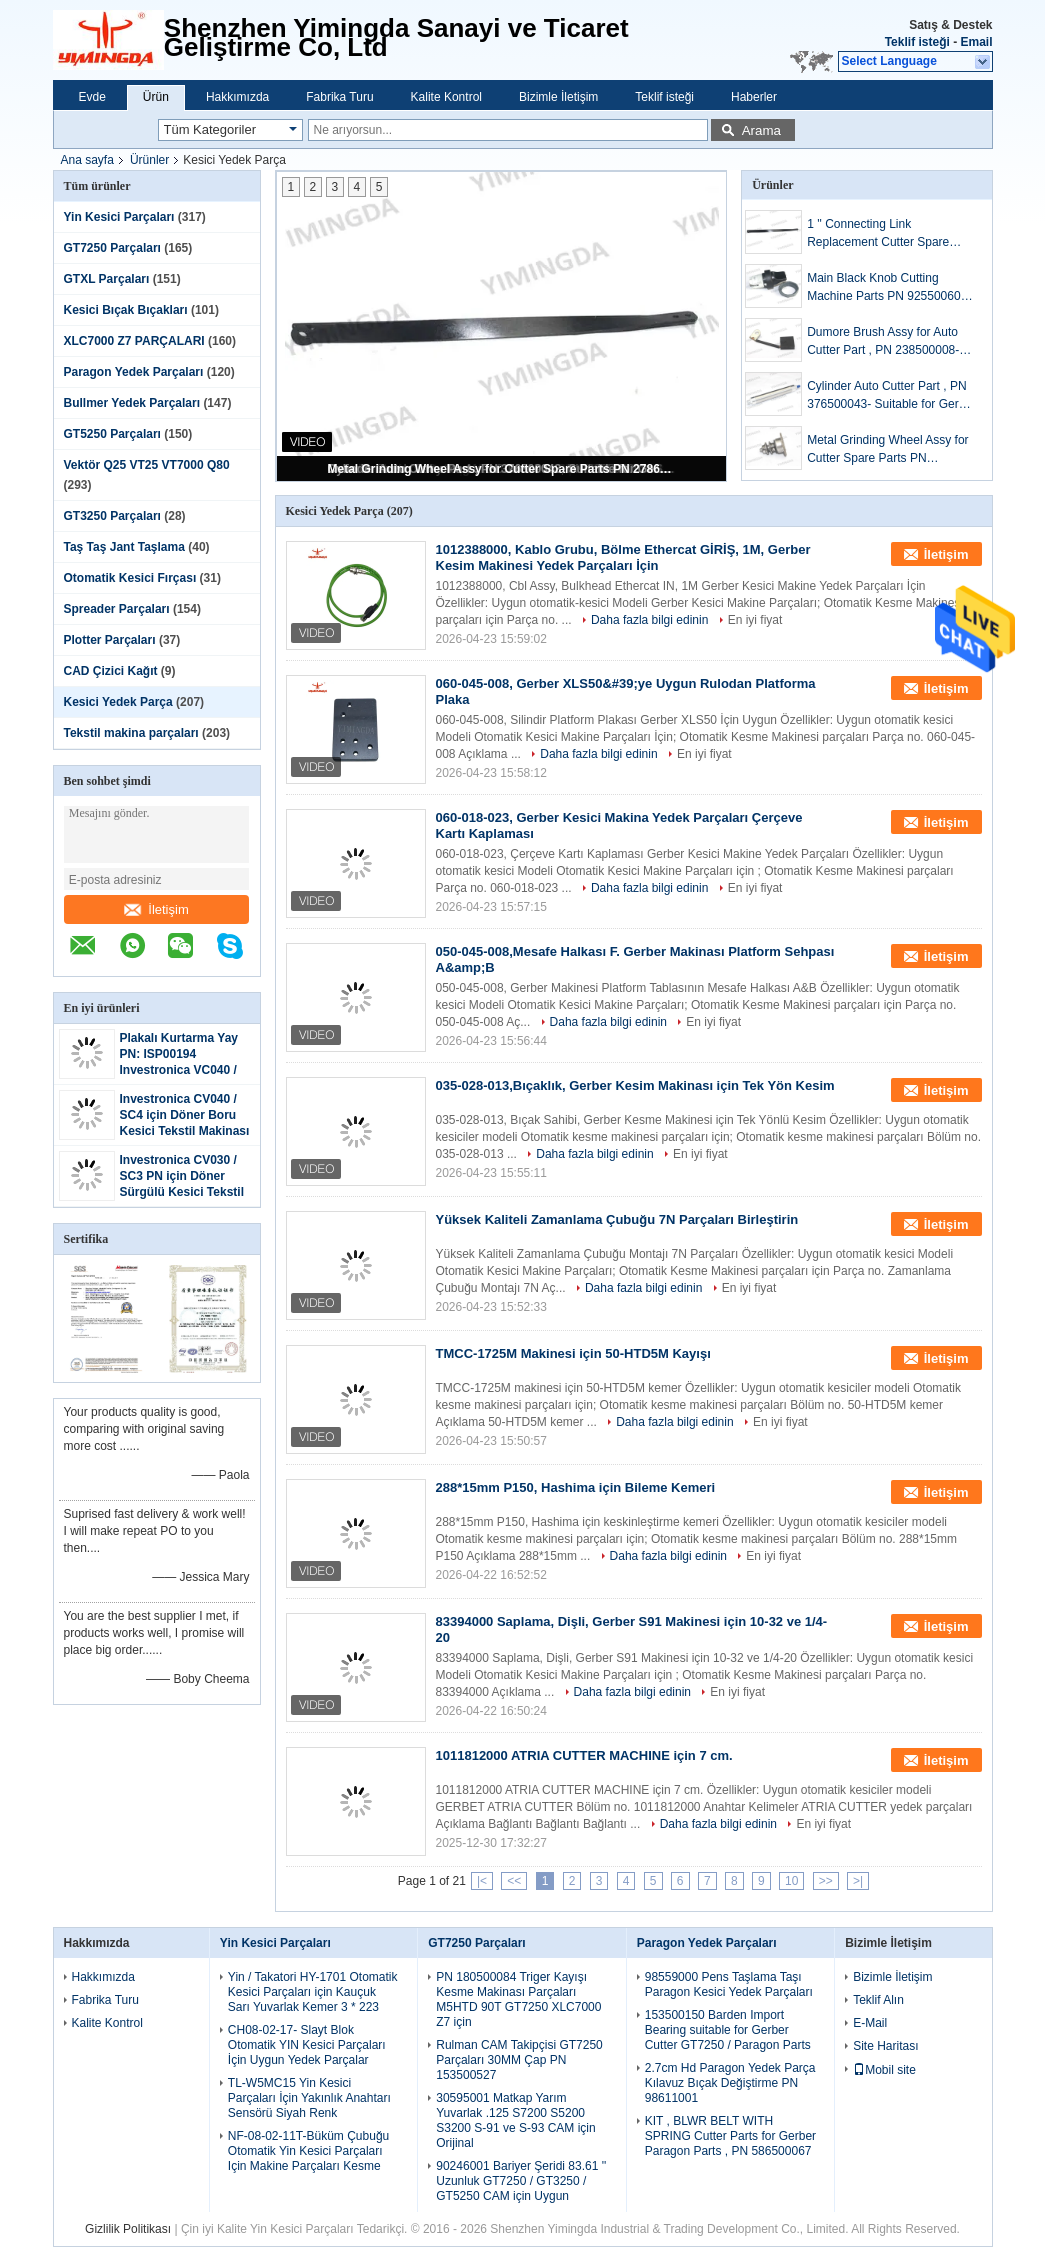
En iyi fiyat (755, 620)
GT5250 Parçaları (112, 434)
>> (826, 1881)
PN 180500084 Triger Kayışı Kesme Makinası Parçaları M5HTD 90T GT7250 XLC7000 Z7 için (518, 1999)
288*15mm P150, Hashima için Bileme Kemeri (576, 1487)
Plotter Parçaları (110, 640)
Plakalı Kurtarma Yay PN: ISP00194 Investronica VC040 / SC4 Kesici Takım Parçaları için (179, 1070)
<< (514, 1881)
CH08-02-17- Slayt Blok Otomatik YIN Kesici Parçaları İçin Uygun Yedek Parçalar (307, 2045)
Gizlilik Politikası (128, 2229)
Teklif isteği (917, 42)
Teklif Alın (878, 2000)
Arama (761, 130)
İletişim (156, 909)
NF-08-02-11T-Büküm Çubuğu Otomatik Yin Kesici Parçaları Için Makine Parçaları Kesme (308, 2151)
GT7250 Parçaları (112, 248)
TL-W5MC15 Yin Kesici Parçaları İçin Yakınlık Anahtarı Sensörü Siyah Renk (309, 2098)
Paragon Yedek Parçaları (134, 372)
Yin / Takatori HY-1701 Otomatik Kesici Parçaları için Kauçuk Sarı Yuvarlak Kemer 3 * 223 (313, 1992)
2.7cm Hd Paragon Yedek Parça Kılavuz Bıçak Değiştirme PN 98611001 (730, 2083)
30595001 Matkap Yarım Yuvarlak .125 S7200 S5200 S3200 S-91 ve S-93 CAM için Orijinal (515, 2120)
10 (791, 1881)
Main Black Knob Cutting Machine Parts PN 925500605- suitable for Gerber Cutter (889, 288)
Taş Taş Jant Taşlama (124, 547)
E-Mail (870, 2023)
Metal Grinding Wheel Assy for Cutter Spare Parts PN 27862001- (503, 469)
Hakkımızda (237, 97)
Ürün (156, 97)
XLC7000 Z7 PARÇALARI (134, 341)
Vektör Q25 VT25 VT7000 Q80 (147, 465)
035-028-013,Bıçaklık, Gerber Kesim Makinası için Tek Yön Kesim (635, 1085)
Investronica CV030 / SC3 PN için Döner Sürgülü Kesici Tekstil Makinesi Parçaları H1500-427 (182, 1192)
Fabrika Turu (339, 97)
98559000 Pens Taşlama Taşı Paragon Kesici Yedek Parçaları (729, 1984)
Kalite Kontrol (446, 97)
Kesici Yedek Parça (118, 702)
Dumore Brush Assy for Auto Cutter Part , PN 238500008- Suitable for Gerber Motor (883, 342)
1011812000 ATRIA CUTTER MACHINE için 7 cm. (584, 1755)
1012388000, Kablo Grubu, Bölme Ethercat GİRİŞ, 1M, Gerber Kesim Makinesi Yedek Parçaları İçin (623, 557)
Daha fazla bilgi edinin (649, 620)
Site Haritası (885, 2046)
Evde (92, 97)
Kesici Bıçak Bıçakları (126, 310)
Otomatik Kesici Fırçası (130, 578)
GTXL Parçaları (107, 279)
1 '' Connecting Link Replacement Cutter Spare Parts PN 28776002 (878, 234)
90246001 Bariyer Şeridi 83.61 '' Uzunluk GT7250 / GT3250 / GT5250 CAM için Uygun (521, 2181)
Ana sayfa (87, 160)
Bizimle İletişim (558, 97)
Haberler (754, 97)
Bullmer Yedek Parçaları (132, 403)
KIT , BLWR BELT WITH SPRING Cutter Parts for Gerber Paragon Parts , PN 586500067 (730, 2136)
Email (976, 42)
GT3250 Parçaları (112, 516)
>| (858, 1881)
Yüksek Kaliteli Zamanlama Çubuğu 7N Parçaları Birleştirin (617, 1219)
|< (482, 1881)
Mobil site (884, 2070)
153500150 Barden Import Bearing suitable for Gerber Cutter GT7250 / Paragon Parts (728, 2030)
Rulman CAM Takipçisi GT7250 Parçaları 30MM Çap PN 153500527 (519, 2060)
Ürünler (149, 160)
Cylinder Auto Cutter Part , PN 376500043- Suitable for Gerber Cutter (891, 396)
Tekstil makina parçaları (131, 733)
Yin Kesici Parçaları (119, 217)
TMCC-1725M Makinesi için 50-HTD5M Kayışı (573, 1353)
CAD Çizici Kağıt (111, 671)
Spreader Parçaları (117, 609)
